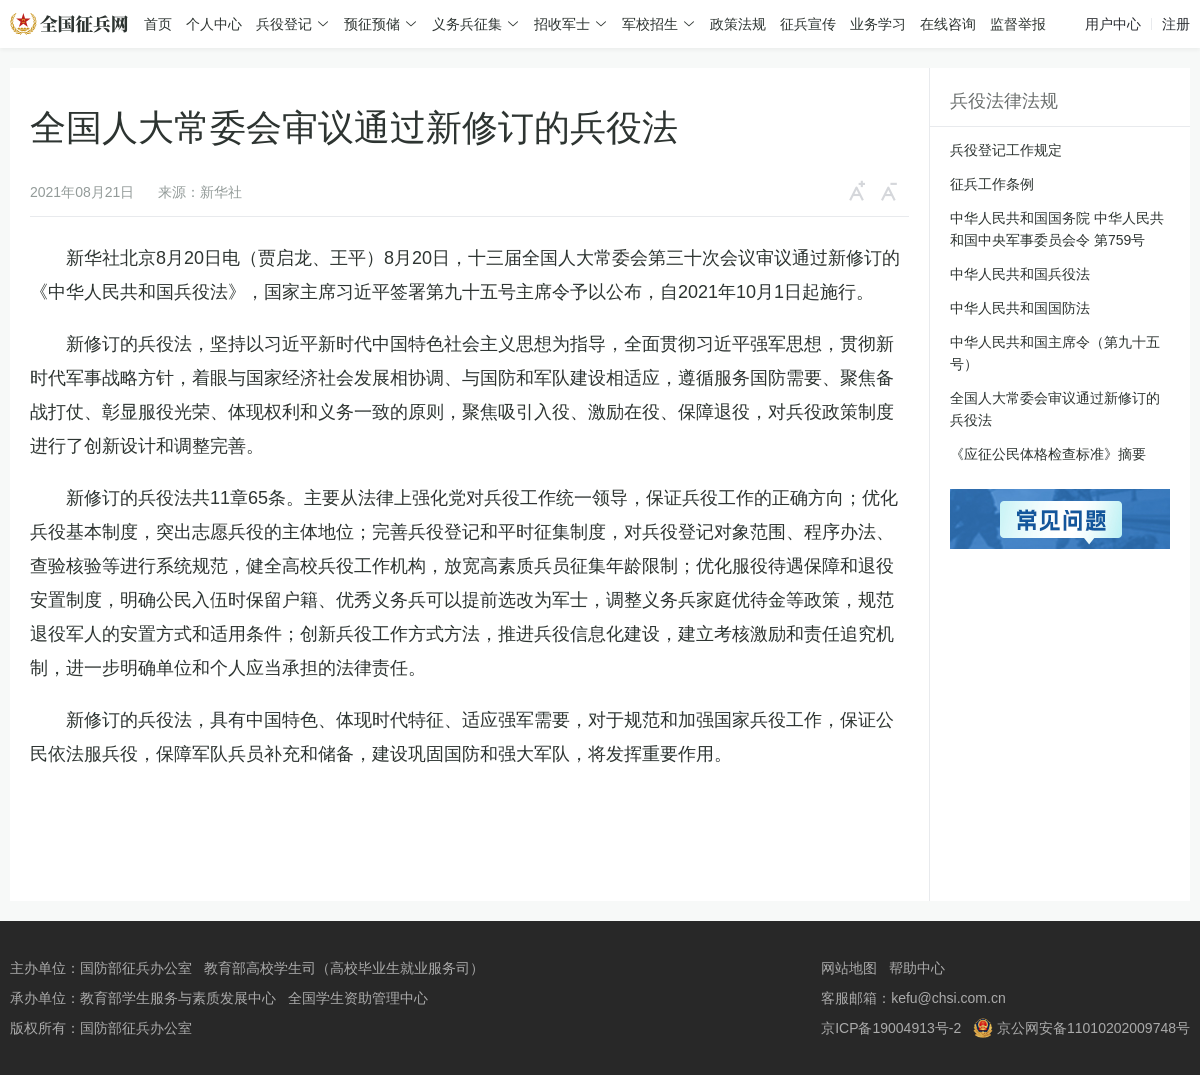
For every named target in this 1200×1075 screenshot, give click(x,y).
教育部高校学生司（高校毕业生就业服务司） (344, 968)
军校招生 (650, 24)
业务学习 (878, 24)
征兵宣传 (808, 24)
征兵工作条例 (992, 184)
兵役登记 (284, 24)
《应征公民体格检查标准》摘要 (1048, 454)
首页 (158, 24)
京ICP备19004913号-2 (891, 1028)
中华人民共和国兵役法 (1020, 274)
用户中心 (1113, 24)
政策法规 (738, 24)
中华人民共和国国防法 (1020, 308)
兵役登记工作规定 (1006, 150)
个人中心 (214, 24)
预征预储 (372, 24)
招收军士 (562, 24)
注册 (1176, 24)
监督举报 (1018, 24)
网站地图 (849, 968)
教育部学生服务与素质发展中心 (178, 998)
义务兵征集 (467, 24)
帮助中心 (917, 968)
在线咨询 (948, 24)
